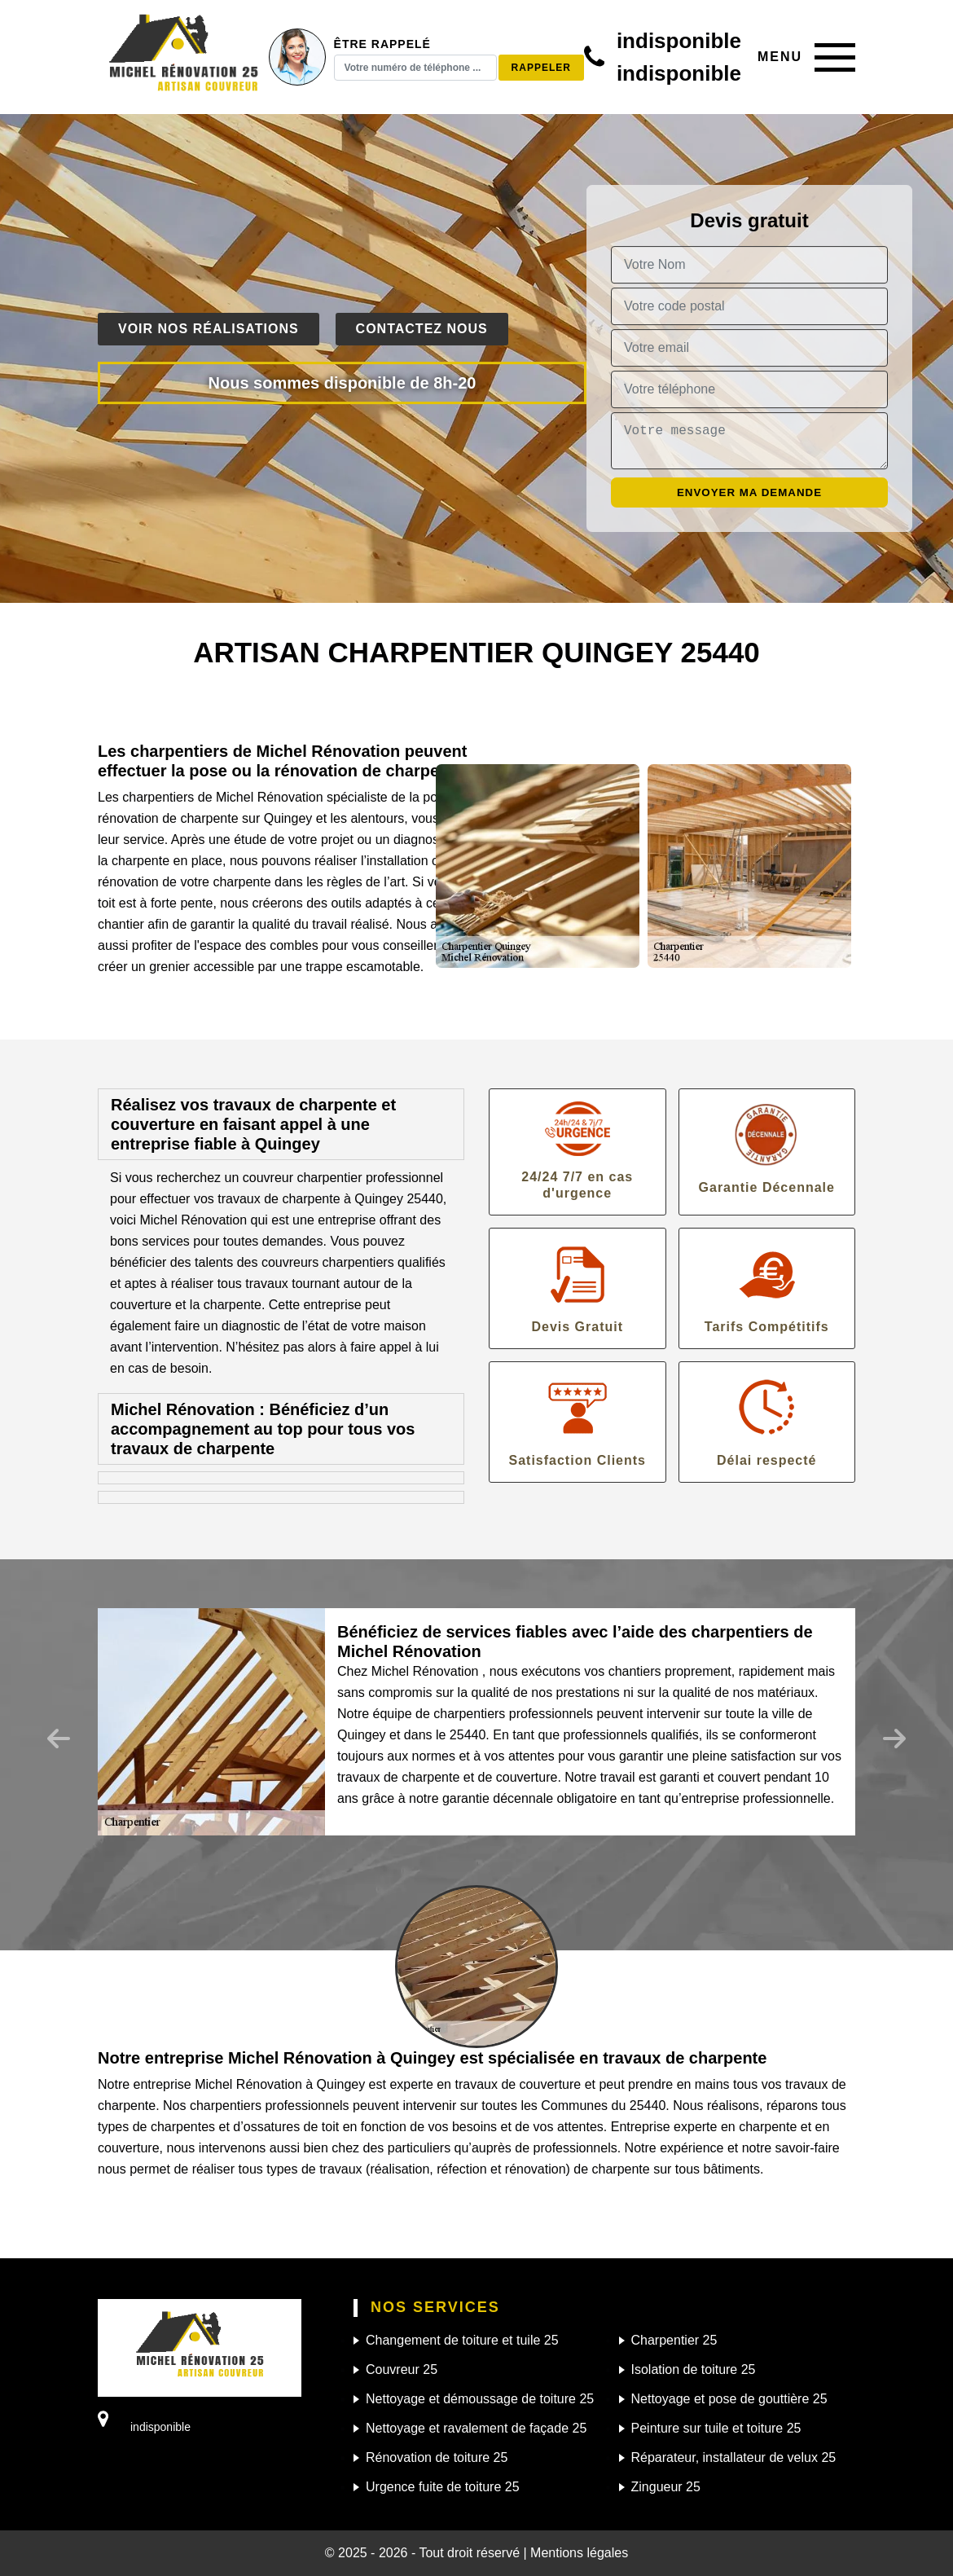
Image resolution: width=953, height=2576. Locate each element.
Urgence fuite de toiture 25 (443, 2487)
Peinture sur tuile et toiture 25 (716, 2428)
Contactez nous (422, 329)
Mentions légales (579, 2553)
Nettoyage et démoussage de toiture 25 (480, 2399)
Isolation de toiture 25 (693, 2369)
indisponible (679, 41)
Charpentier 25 (674, 2340)
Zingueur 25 (665, 2487)
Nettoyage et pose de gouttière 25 (729, 2399)
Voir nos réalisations (208, 329)
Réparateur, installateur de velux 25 (734, 2457)
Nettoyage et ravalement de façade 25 (476, 2428)
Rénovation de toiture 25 (436, 2457)
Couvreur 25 (401, 2369)
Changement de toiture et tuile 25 (462, 2340)
